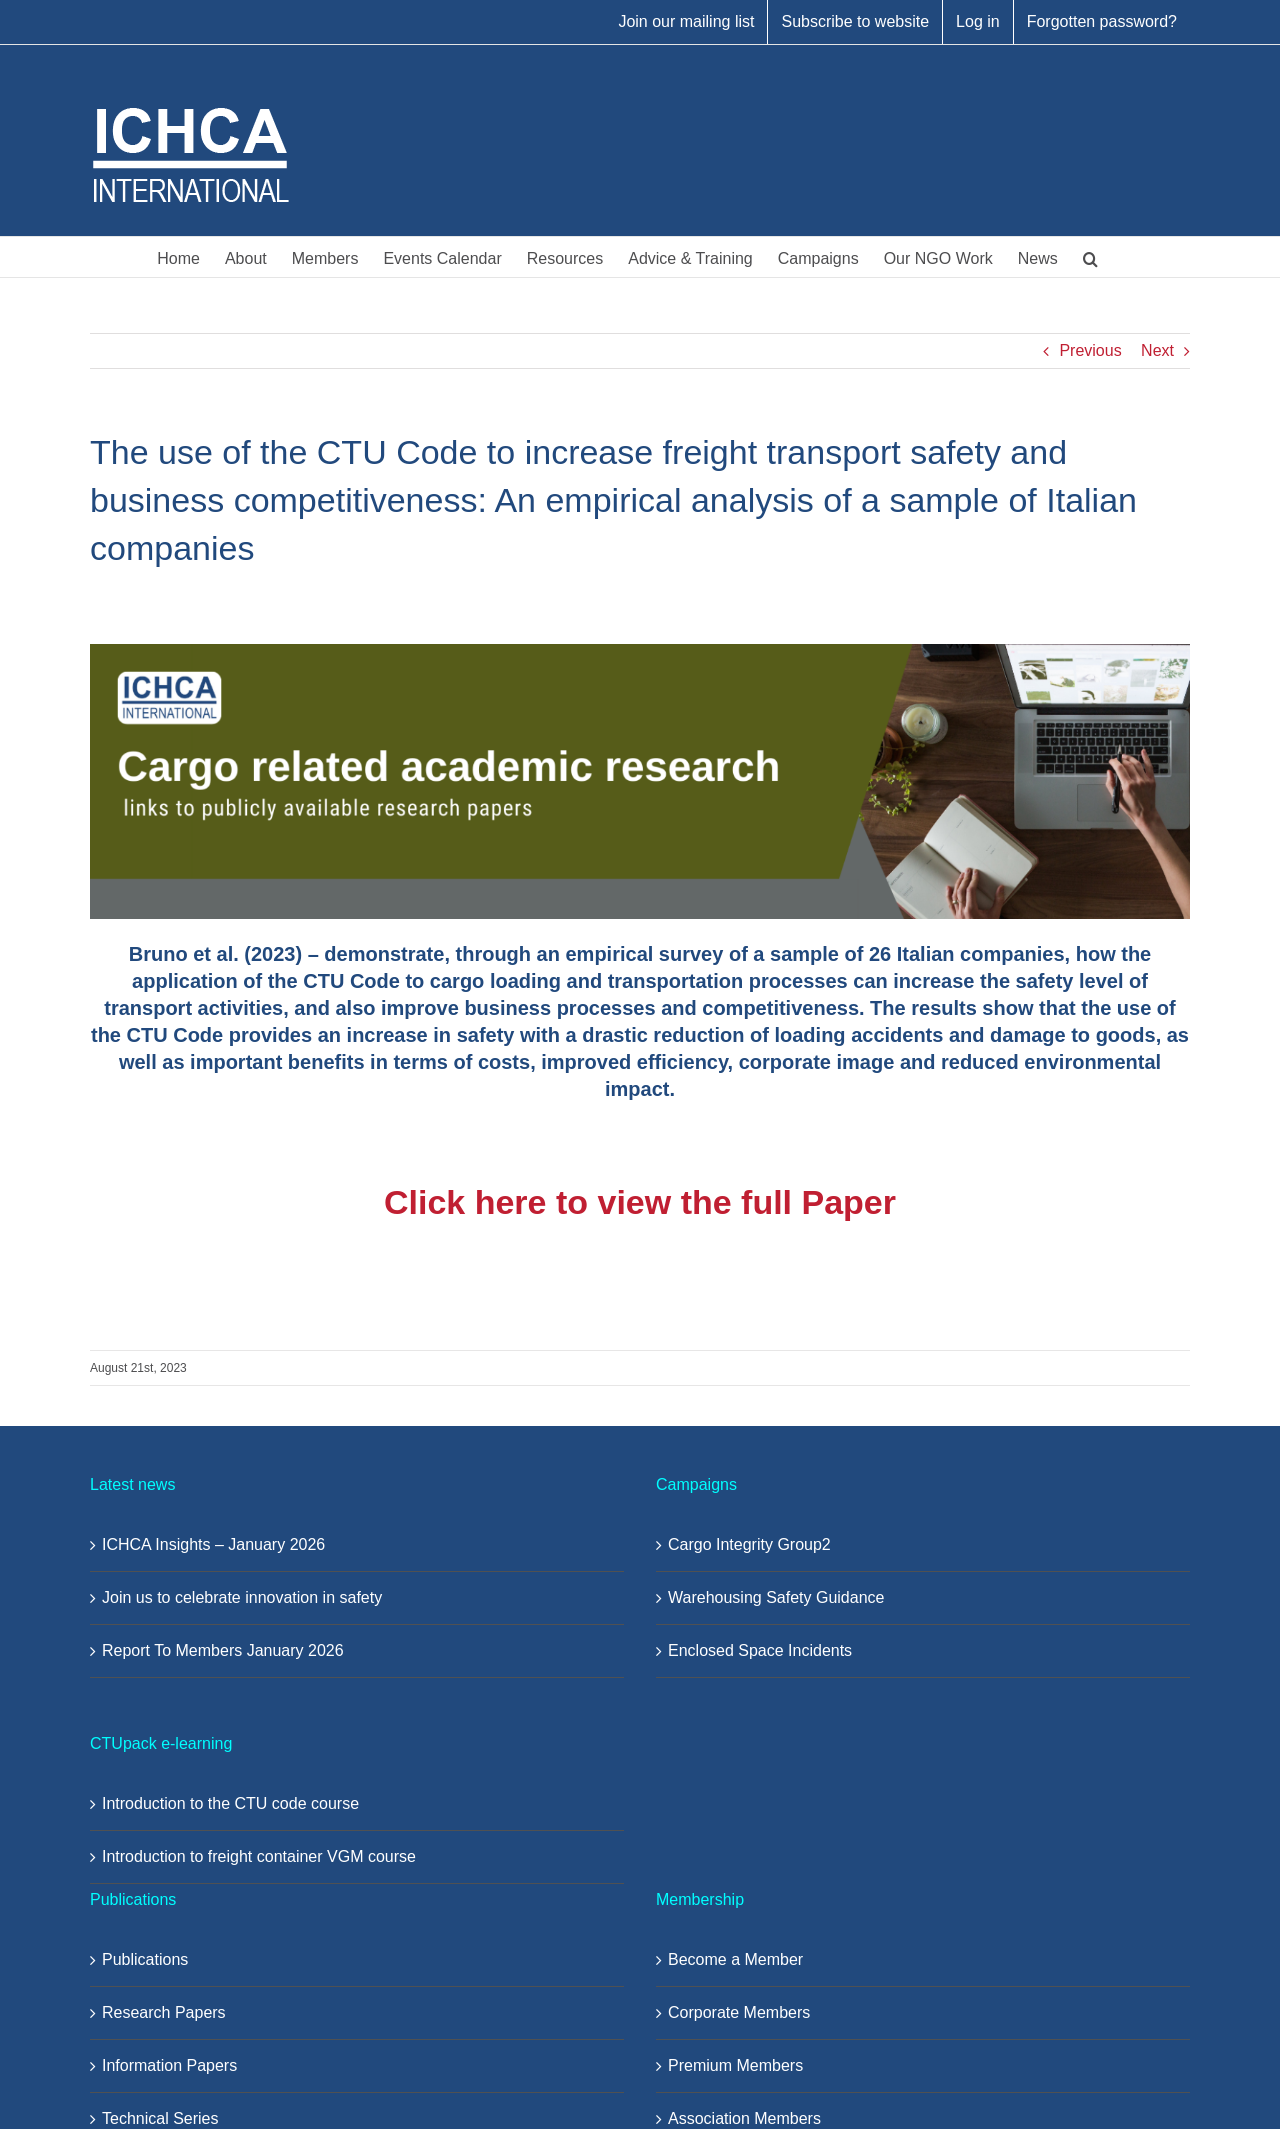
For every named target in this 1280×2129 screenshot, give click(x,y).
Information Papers (169, 2065)
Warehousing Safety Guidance (776, 1597)
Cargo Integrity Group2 (749, 1544)
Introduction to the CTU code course (230, 1803)
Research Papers (164, 2012)
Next (1157, 350)
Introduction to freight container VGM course (259, 1856)
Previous (1090, 350)
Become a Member (735, 1959)
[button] (1090, 257)
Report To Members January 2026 (223, 1650)
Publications (145, 1959)
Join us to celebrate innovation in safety (242, 1597)
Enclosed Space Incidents (760, 1650)
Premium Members (735, 2065)
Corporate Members (739, 2012)
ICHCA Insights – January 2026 (213, 1544)
